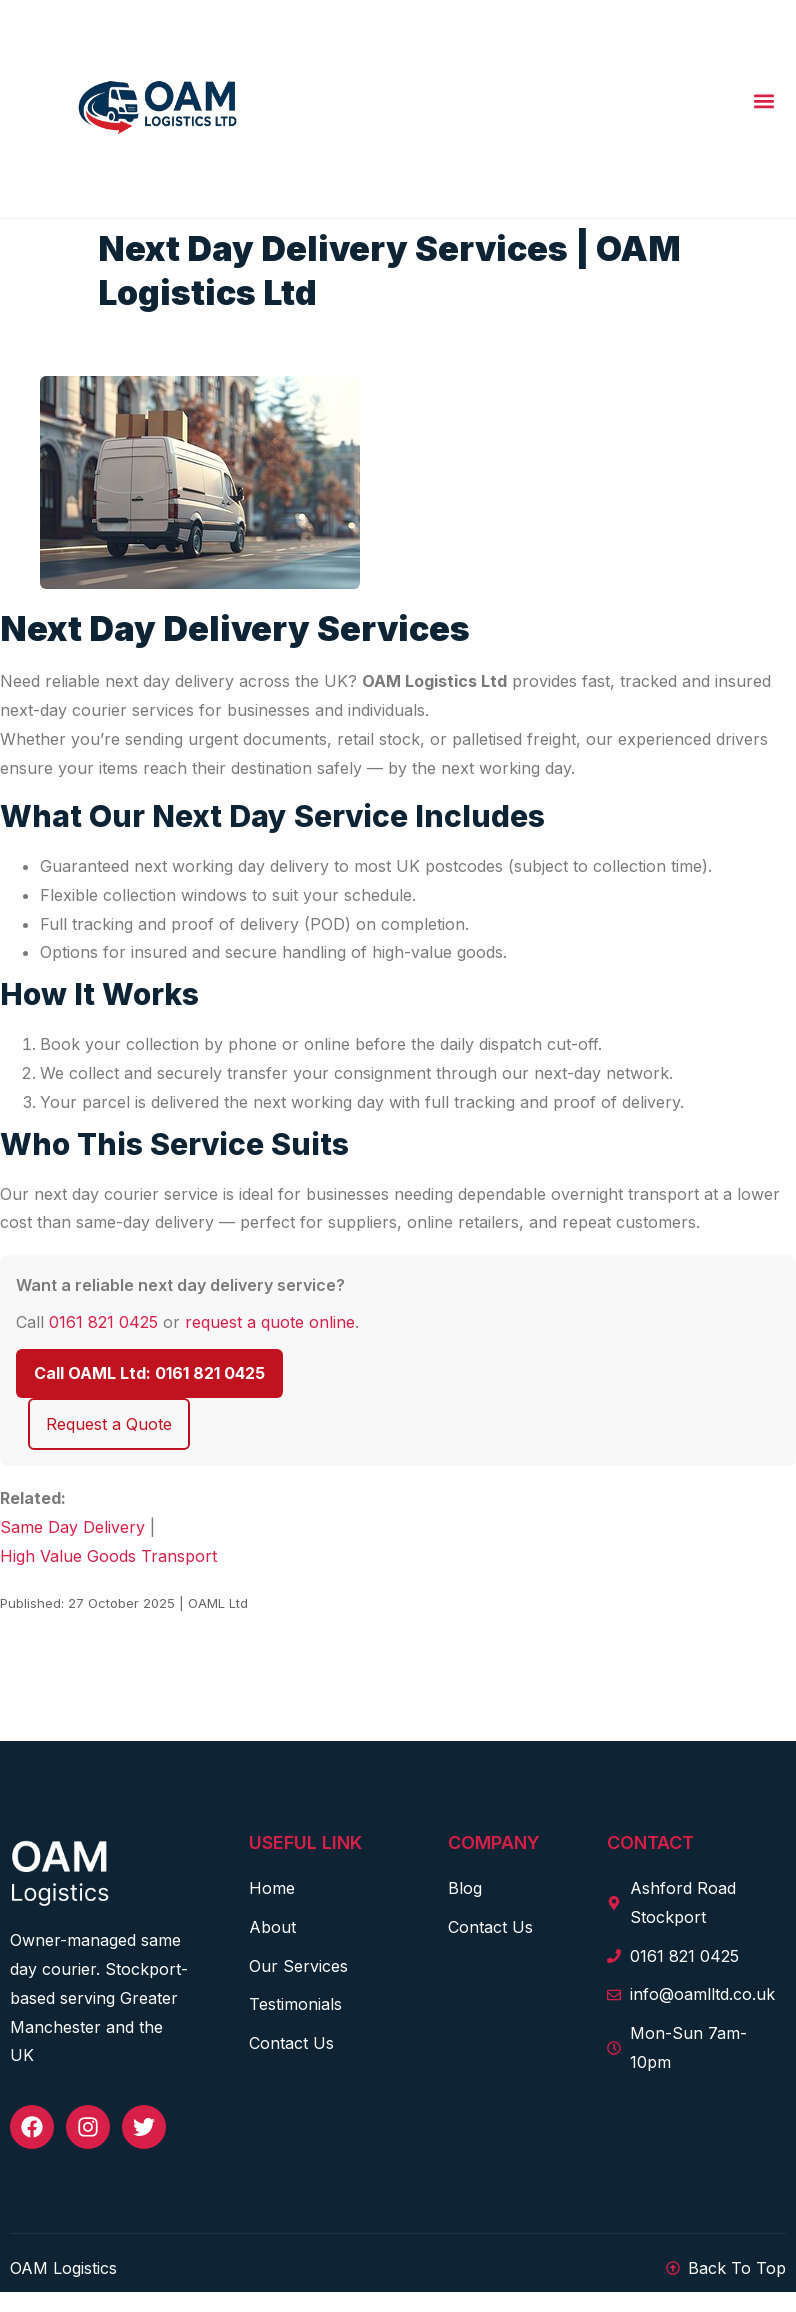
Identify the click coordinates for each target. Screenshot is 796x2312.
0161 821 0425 (103, 1322)
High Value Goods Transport (108, 1556)
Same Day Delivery (72, 1527)
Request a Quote (109, 1424)
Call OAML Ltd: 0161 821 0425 (149, 1373)
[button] (763, 101)
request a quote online (270, 1322)
